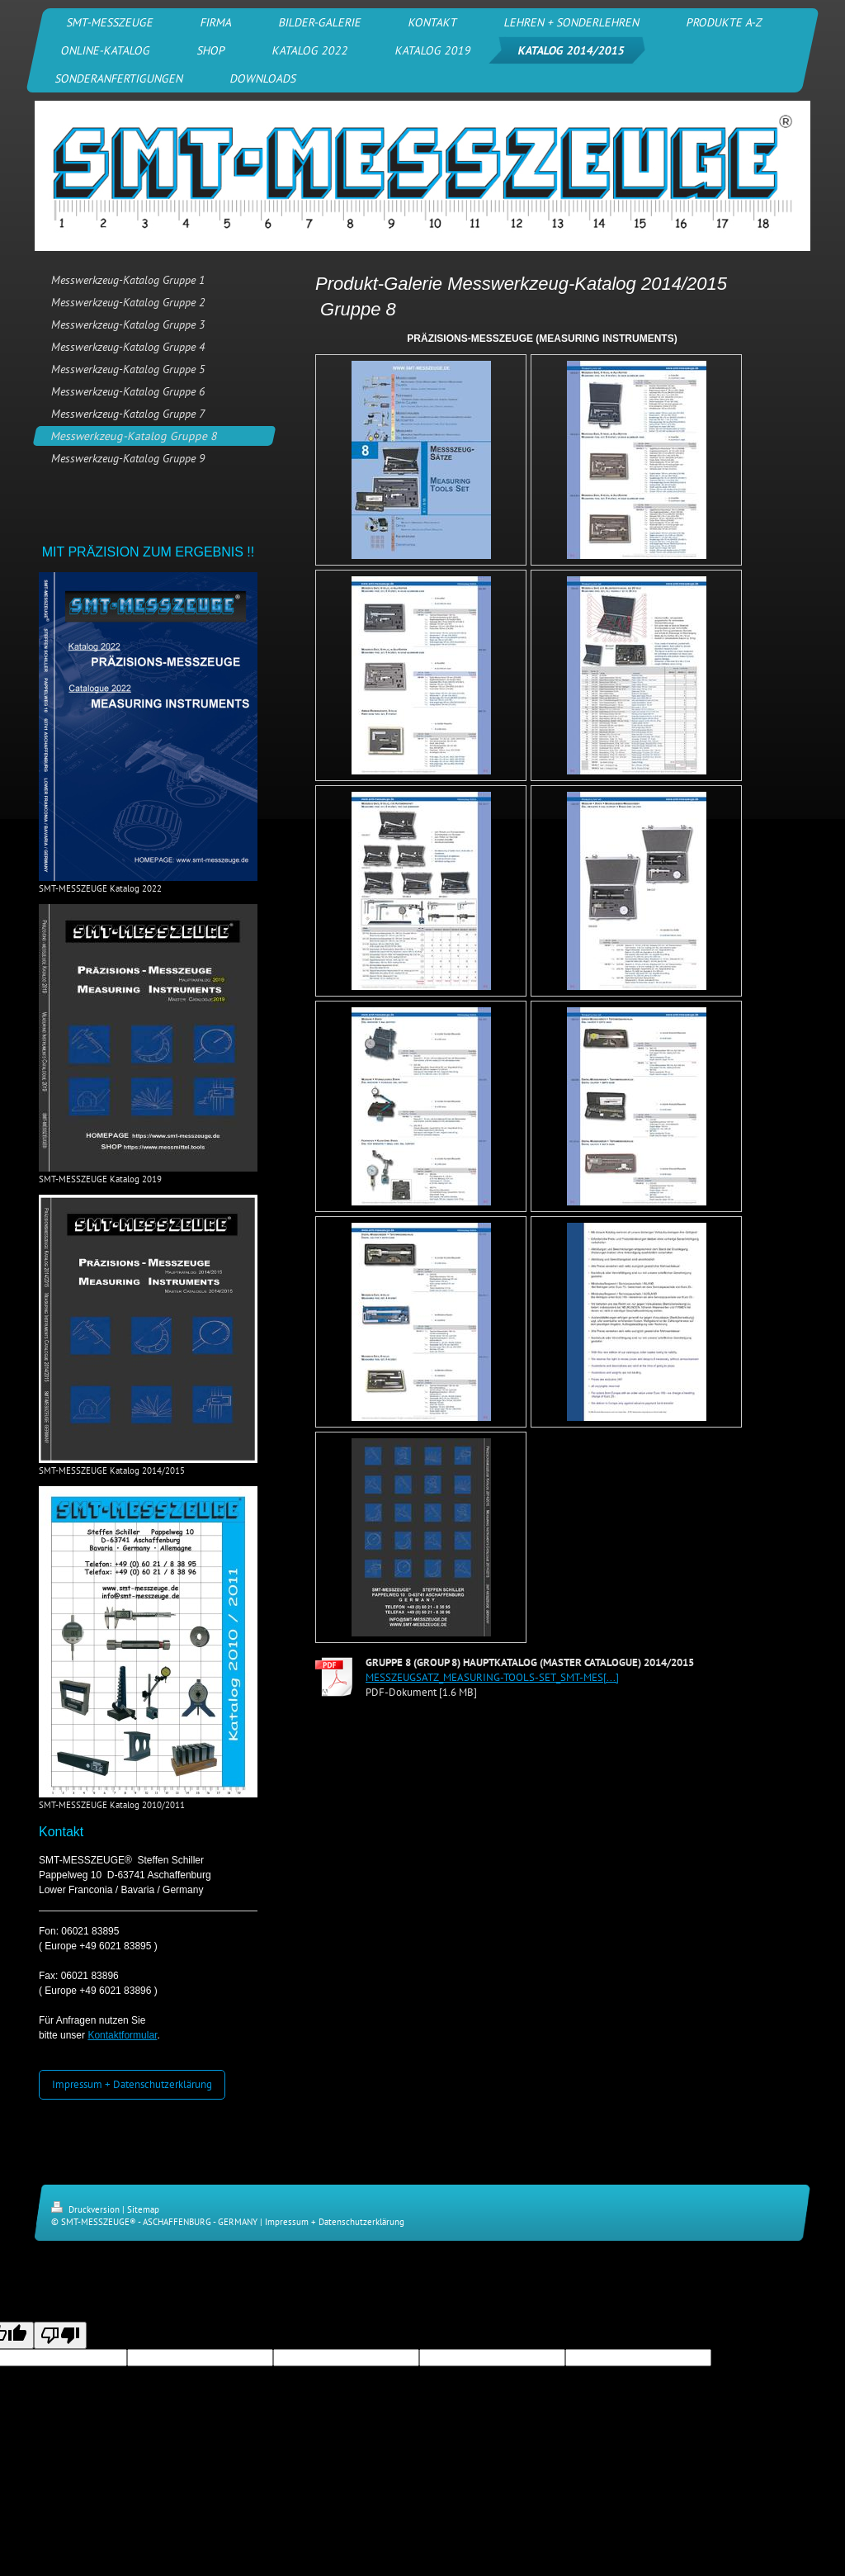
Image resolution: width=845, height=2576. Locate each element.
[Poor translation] (60, 2335)
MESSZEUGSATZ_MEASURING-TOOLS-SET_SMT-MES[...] (492, 1677)
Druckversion (86, 2209)
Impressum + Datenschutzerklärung (132, 2084)
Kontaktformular (122, 2035)
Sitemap (143, 2209)
